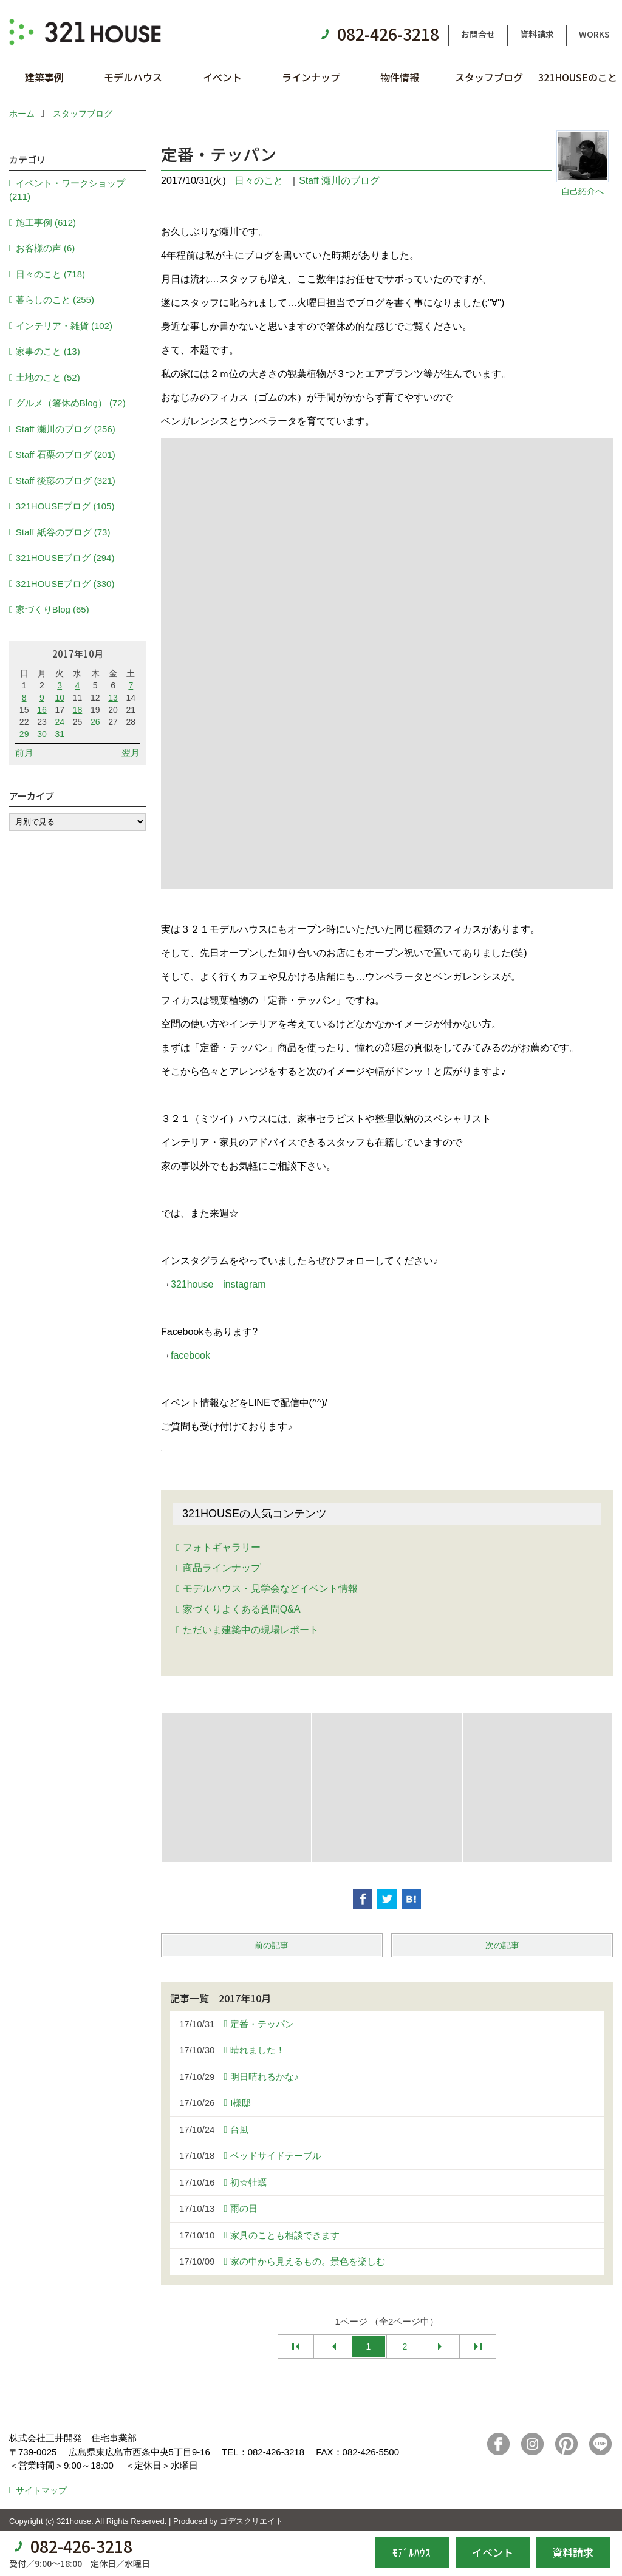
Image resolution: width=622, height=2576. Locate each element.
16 (42, 710)
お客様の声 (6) (45, 248)
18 (78, 710)
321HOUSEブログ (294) (65, 557)
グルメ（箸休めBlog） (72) (71, 403)
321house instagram (218, 1284)
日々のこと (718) (50, 274)
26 (95, 722)
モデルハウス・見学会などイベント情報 (270, 1588)
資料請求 (537, 34)
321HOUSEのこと (577, 77)
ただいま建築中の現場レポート (251, 1630)
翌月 (130, 752)
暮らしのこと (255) (55, 299)
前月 (24, 752)
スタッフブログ (489, 77)
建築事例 (44, 77)
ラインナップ (311, 77)
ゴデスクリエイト (251, 2521)
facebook (190, 1355)
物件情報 (399, 77)
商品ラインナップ (222, 1568)
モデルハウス (133, 77)
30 (42, 734)
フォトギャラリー (222, 1547)
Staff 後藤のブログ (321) (65, 480)
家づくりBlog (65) (52, 609)
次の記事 (502, 1945)
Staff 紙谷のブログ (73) (63, 532)
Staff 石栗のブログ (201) (65, 454)
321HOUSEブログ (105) (65, 506)
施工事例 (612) (46, 222)
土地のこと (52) (48, 377)
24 (59, 722)
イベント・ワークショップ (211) (67, 190)
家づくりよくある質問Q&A (242, 1609)
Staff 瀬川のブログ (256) (65, 429)
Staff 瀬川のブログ (339, 180)
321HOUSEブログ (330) (65, 584)
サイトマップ (41, 2490)
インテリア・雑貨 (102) (64, 326)
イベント (222, 77)
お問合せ (478, 34)
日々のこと (258, 180)
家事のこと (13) (48, 351)
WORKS (594, 34)
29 (24, 734)
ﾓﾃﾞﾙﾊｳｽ (411, 2552)
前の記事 (272, 1945)
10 (59, 697)
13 (113, 697)
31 (59, 734)
